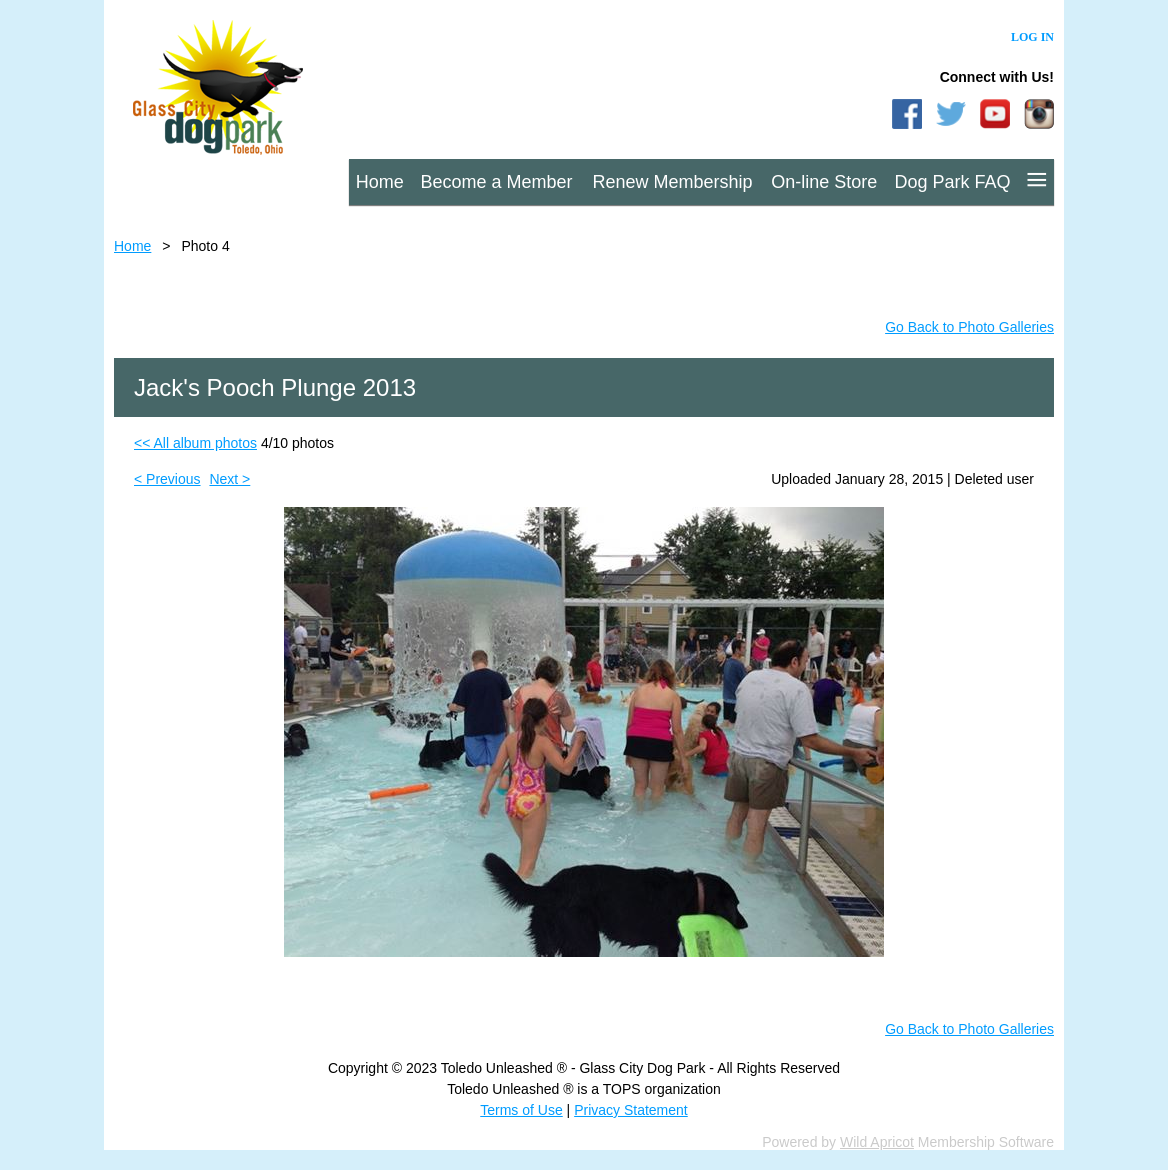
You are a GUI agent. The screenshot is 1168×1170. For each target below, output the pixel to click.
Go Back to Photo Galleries (969, 327)
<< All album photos (195, 443)
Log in (1032, 37)
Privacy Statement (631, 1110)
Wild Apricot (877, 1142)
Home (132, 246)
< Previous (167, 479)
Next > (229, 479)
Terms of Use (521, 1110)
